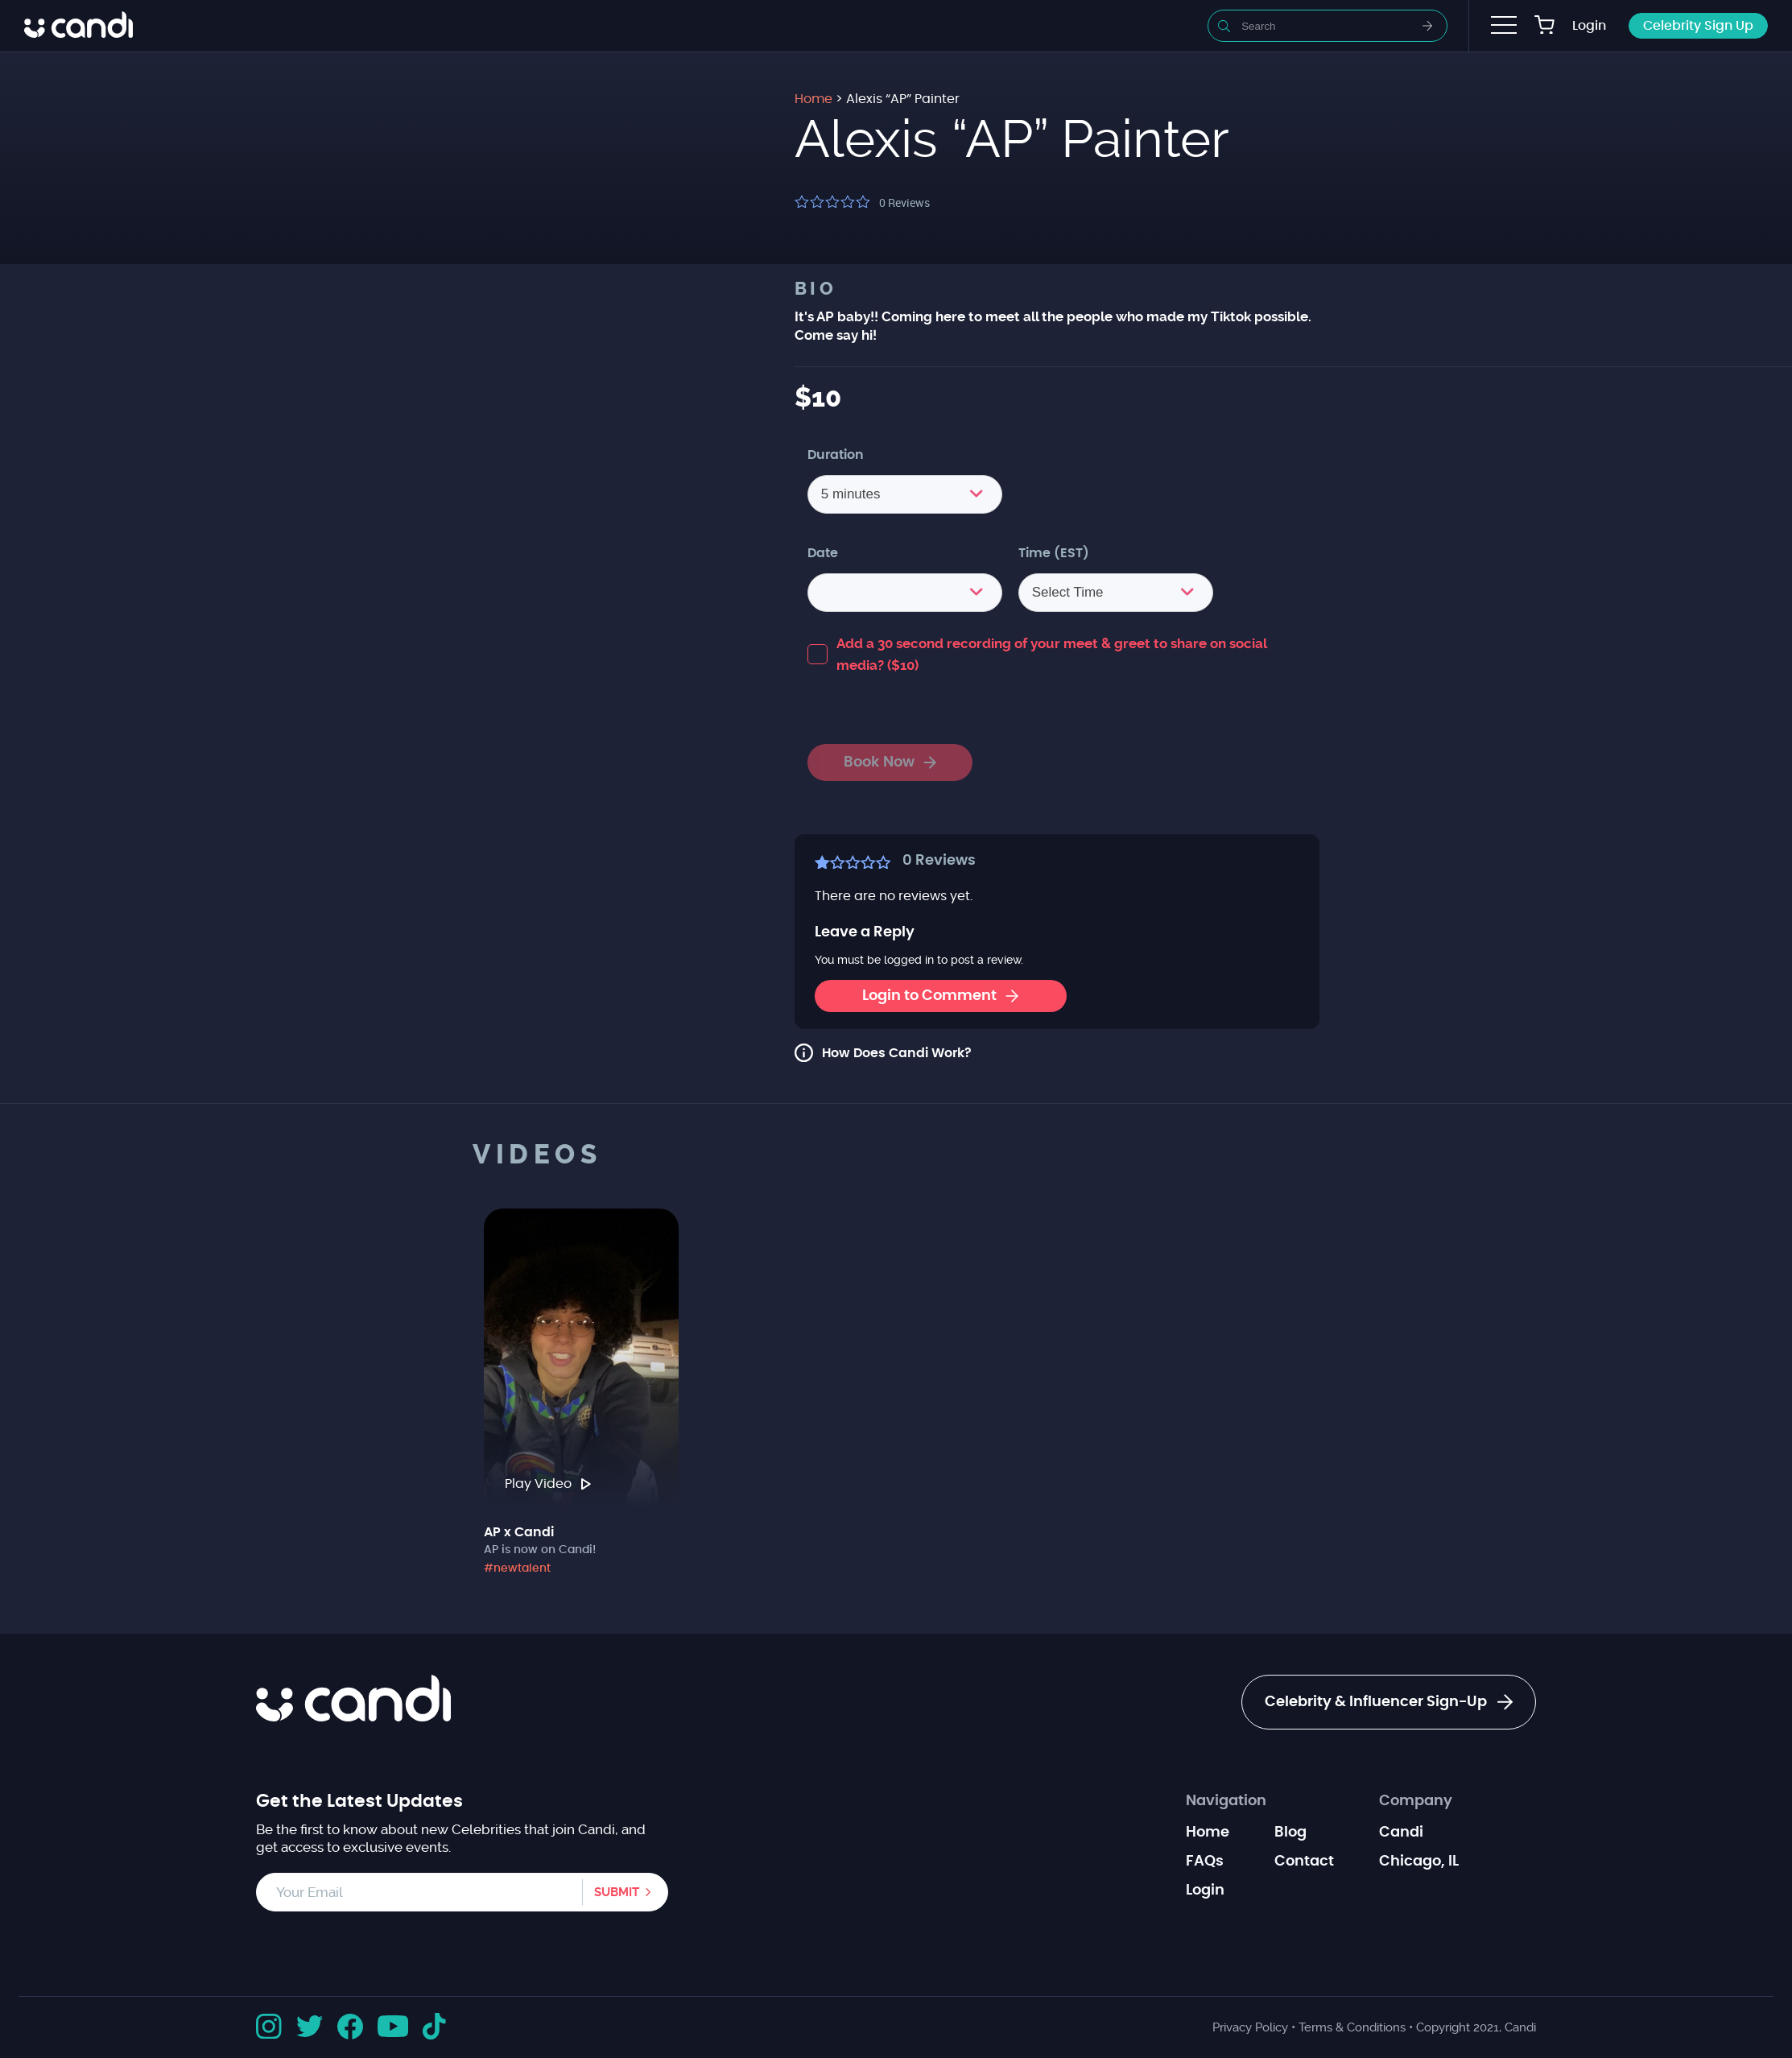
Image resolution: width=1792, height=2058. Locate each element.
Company (1415, 1801)
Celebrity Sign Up (1698, 25)
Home (1207, 1832)
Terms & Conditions (1352, 2027)
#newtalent (517, 1568)
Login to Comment (940, 996)
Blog (1290, 1832)
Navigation (1226, 1801)
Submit (616, 1892)
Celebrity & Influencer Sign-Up (1389, 1702)
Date (822, 553)
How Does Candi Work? (897, 1053)
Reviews (904, 202)
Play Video (548, 1483)
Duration (835, 454)
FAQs (1205, 1861)
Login (1589, 25)
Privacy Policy (1250, 2027)
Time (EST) (1053, 553)
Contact (1304, 1861)
